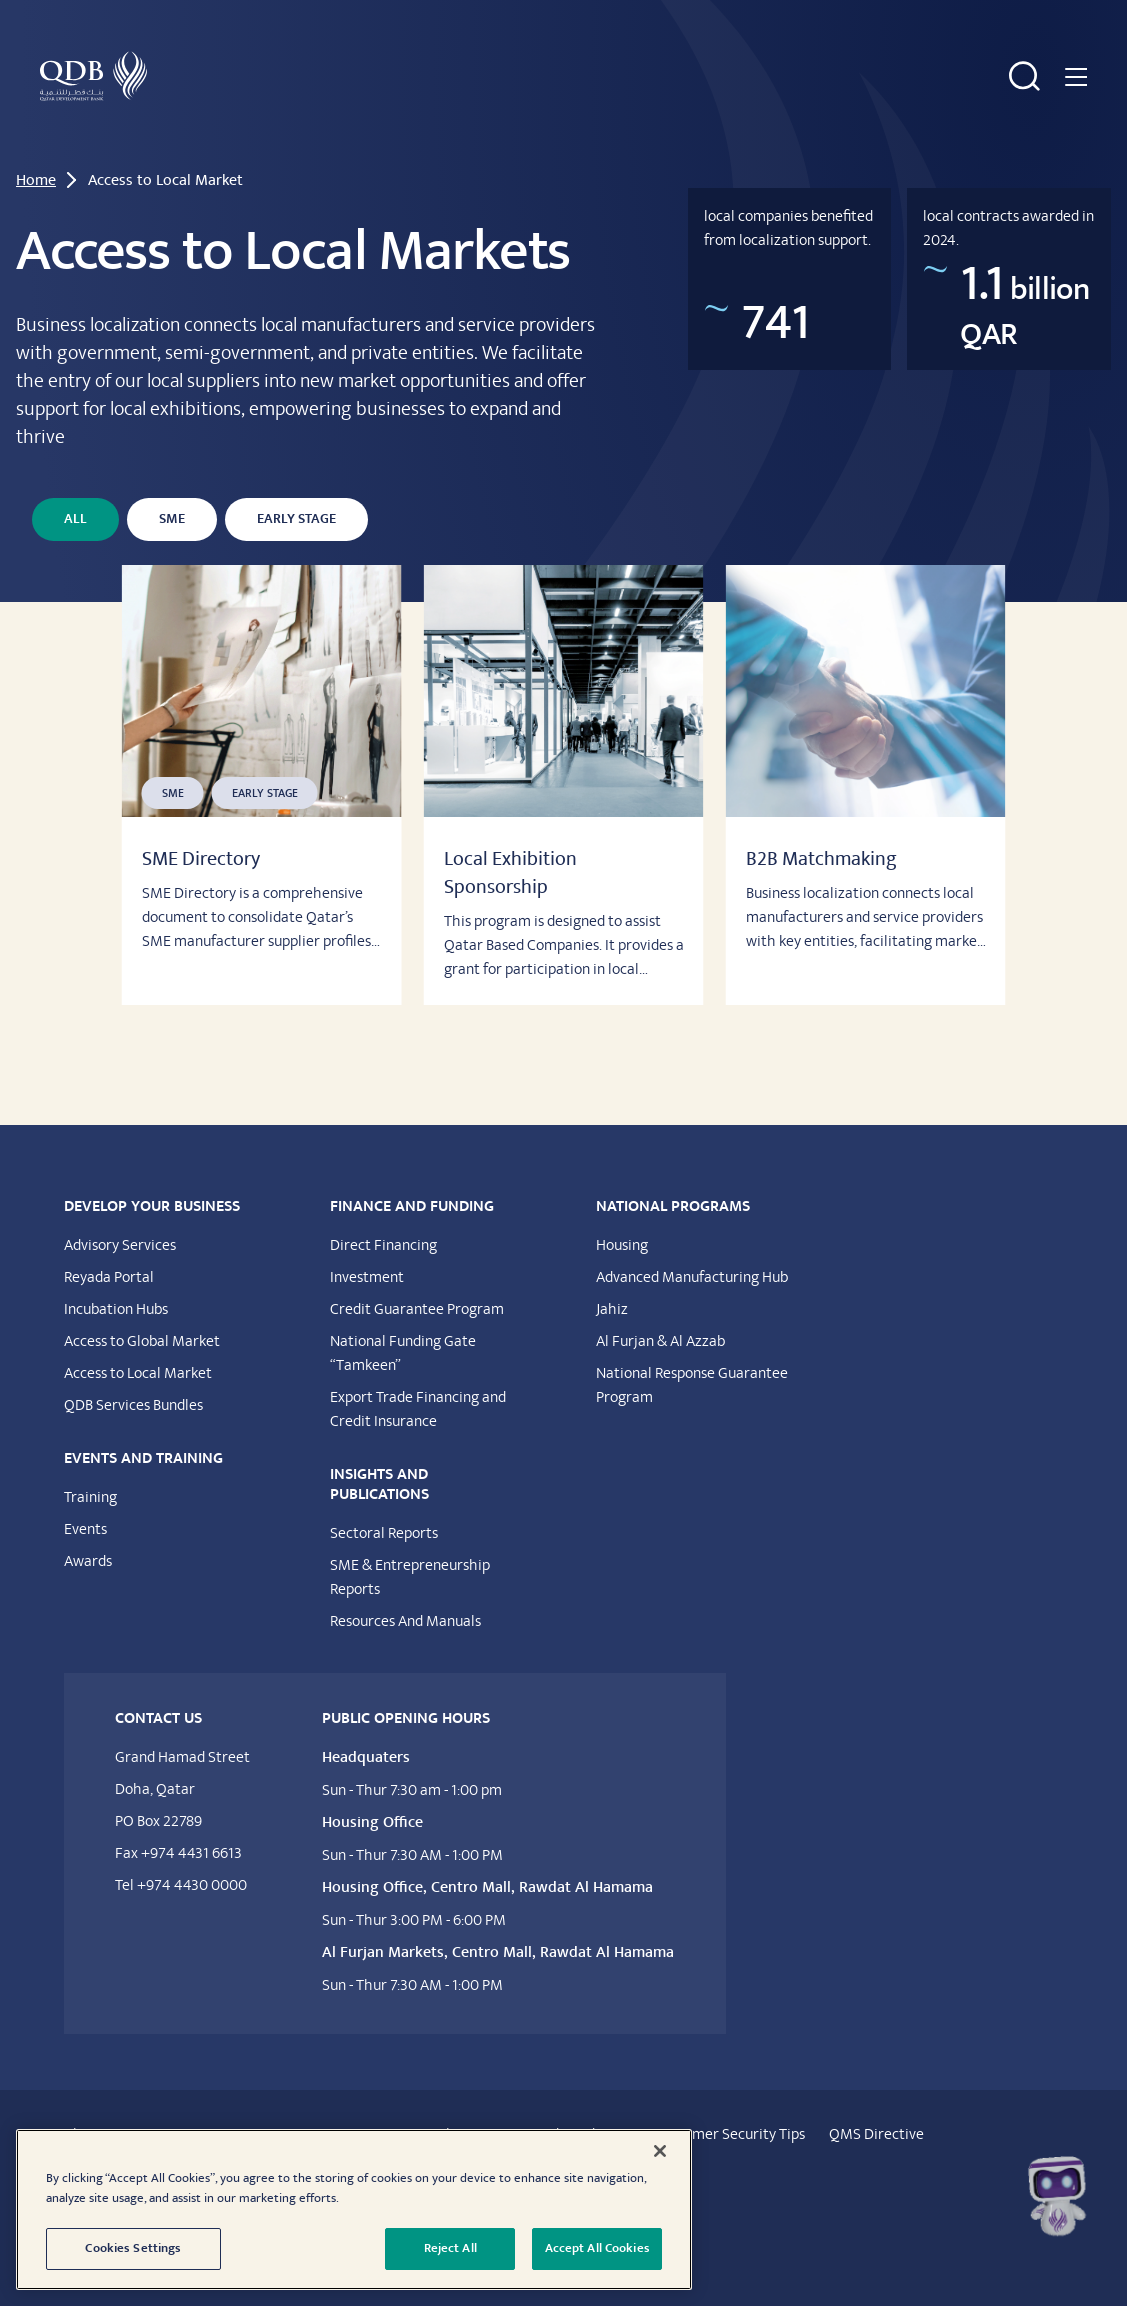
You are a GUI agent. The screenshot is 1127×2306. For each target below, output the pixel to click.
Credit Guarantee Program (417, 1341)
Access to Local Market (138, 1405)
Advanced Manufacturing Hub (692, 1309)
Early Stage (296, 551)
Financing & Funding (434, 95)
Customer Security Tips (730, 2166)
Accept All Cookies (597, 2248)
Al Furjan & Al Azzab (660, 1373)
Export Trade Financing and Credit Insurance (418, 1441)
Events (85, 1561)
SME (172, 551)
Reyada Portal (109, 1309)
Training (90, 1529)
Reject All (450, 2248)
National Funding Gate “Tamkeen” (403, 1385)
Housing (622, 1277)
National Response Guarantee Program (692, 1417)
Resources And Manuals (405, 1653)
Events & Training (596, 95)
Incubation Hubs (116, 1341)
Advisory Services (120, 1277)
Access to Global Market (142, 1373)
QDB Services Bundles (133, 1437)
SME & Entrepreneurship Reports (410, 1609)
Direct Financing (383, 1277)
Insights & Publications (734, 107)
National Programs (938, 95)
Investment (367, 1309)
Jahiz (612, 1341)
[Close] (660, 2151)
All (75, 551)
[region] (354, 2209)
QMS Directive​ (876, 2166)
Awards (88, 1593)
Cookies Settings (133, 2248)
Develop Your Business (258, 95)
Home (36, 212)
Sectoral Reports (384, 1565)
